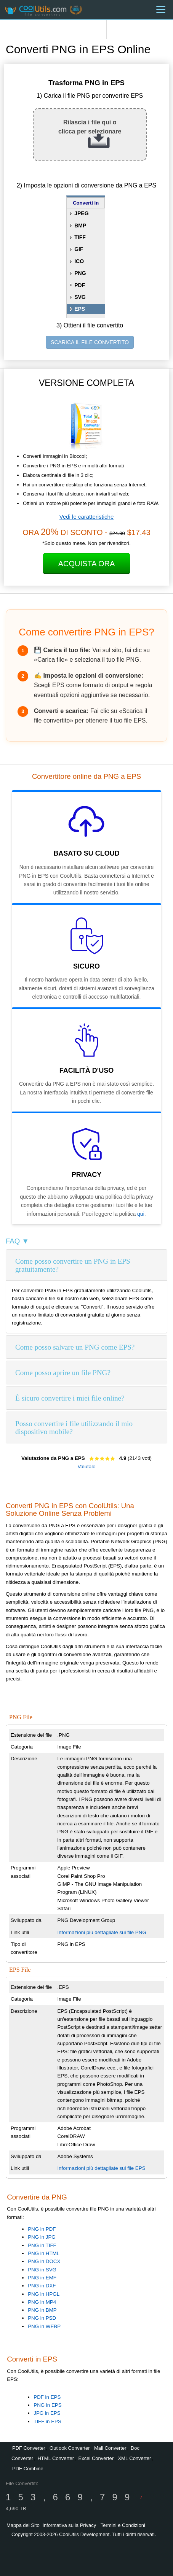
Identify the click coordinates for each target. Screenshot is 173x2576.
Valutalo (86, 1466)
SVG (80, 297)
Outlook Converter (70, 2448)
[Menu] (160, 9)
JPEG (81, 213)
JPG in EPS (47, 2413)
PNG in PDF (42, 2229)
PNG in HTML (43, 2253)
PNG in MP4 (42, 2302)
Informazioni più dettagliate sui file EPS (101, 2168)
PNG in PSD (42, 2318)
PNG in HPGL (43, 2294)
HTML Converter (55, 2458)
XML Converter (134, 2458)
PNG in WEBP (44, 2326)
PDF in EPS (47, 2397)
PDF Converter (28, 2448)
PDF (79, 285)
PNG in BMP (42, 2310)
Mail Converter (110, 2448)
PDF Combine (27, 2468)
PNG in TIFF (42, 2245)
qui (140, 1214)
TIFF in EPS (47, 2421)
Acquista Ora (86, 563)
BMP (80, 225)
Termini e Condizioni (123, 2525)
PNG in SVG (42, 2270)
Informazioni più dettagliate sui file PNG (101, 1932)
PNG (80, 273)
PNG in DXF (42, 2286)
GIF (78, 249)
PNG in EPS (47, 2405)
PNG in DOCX (44, 2261)
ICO (79, 261)
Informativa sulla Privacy (69, 2525)
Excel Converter (96, 2458)
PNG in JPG (42, 2237)
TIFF (80, 237)
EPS (79, 309)
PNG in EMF (42, 2278)
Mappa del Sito (23, 2525)
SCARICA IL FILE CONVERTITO (90, 342)
